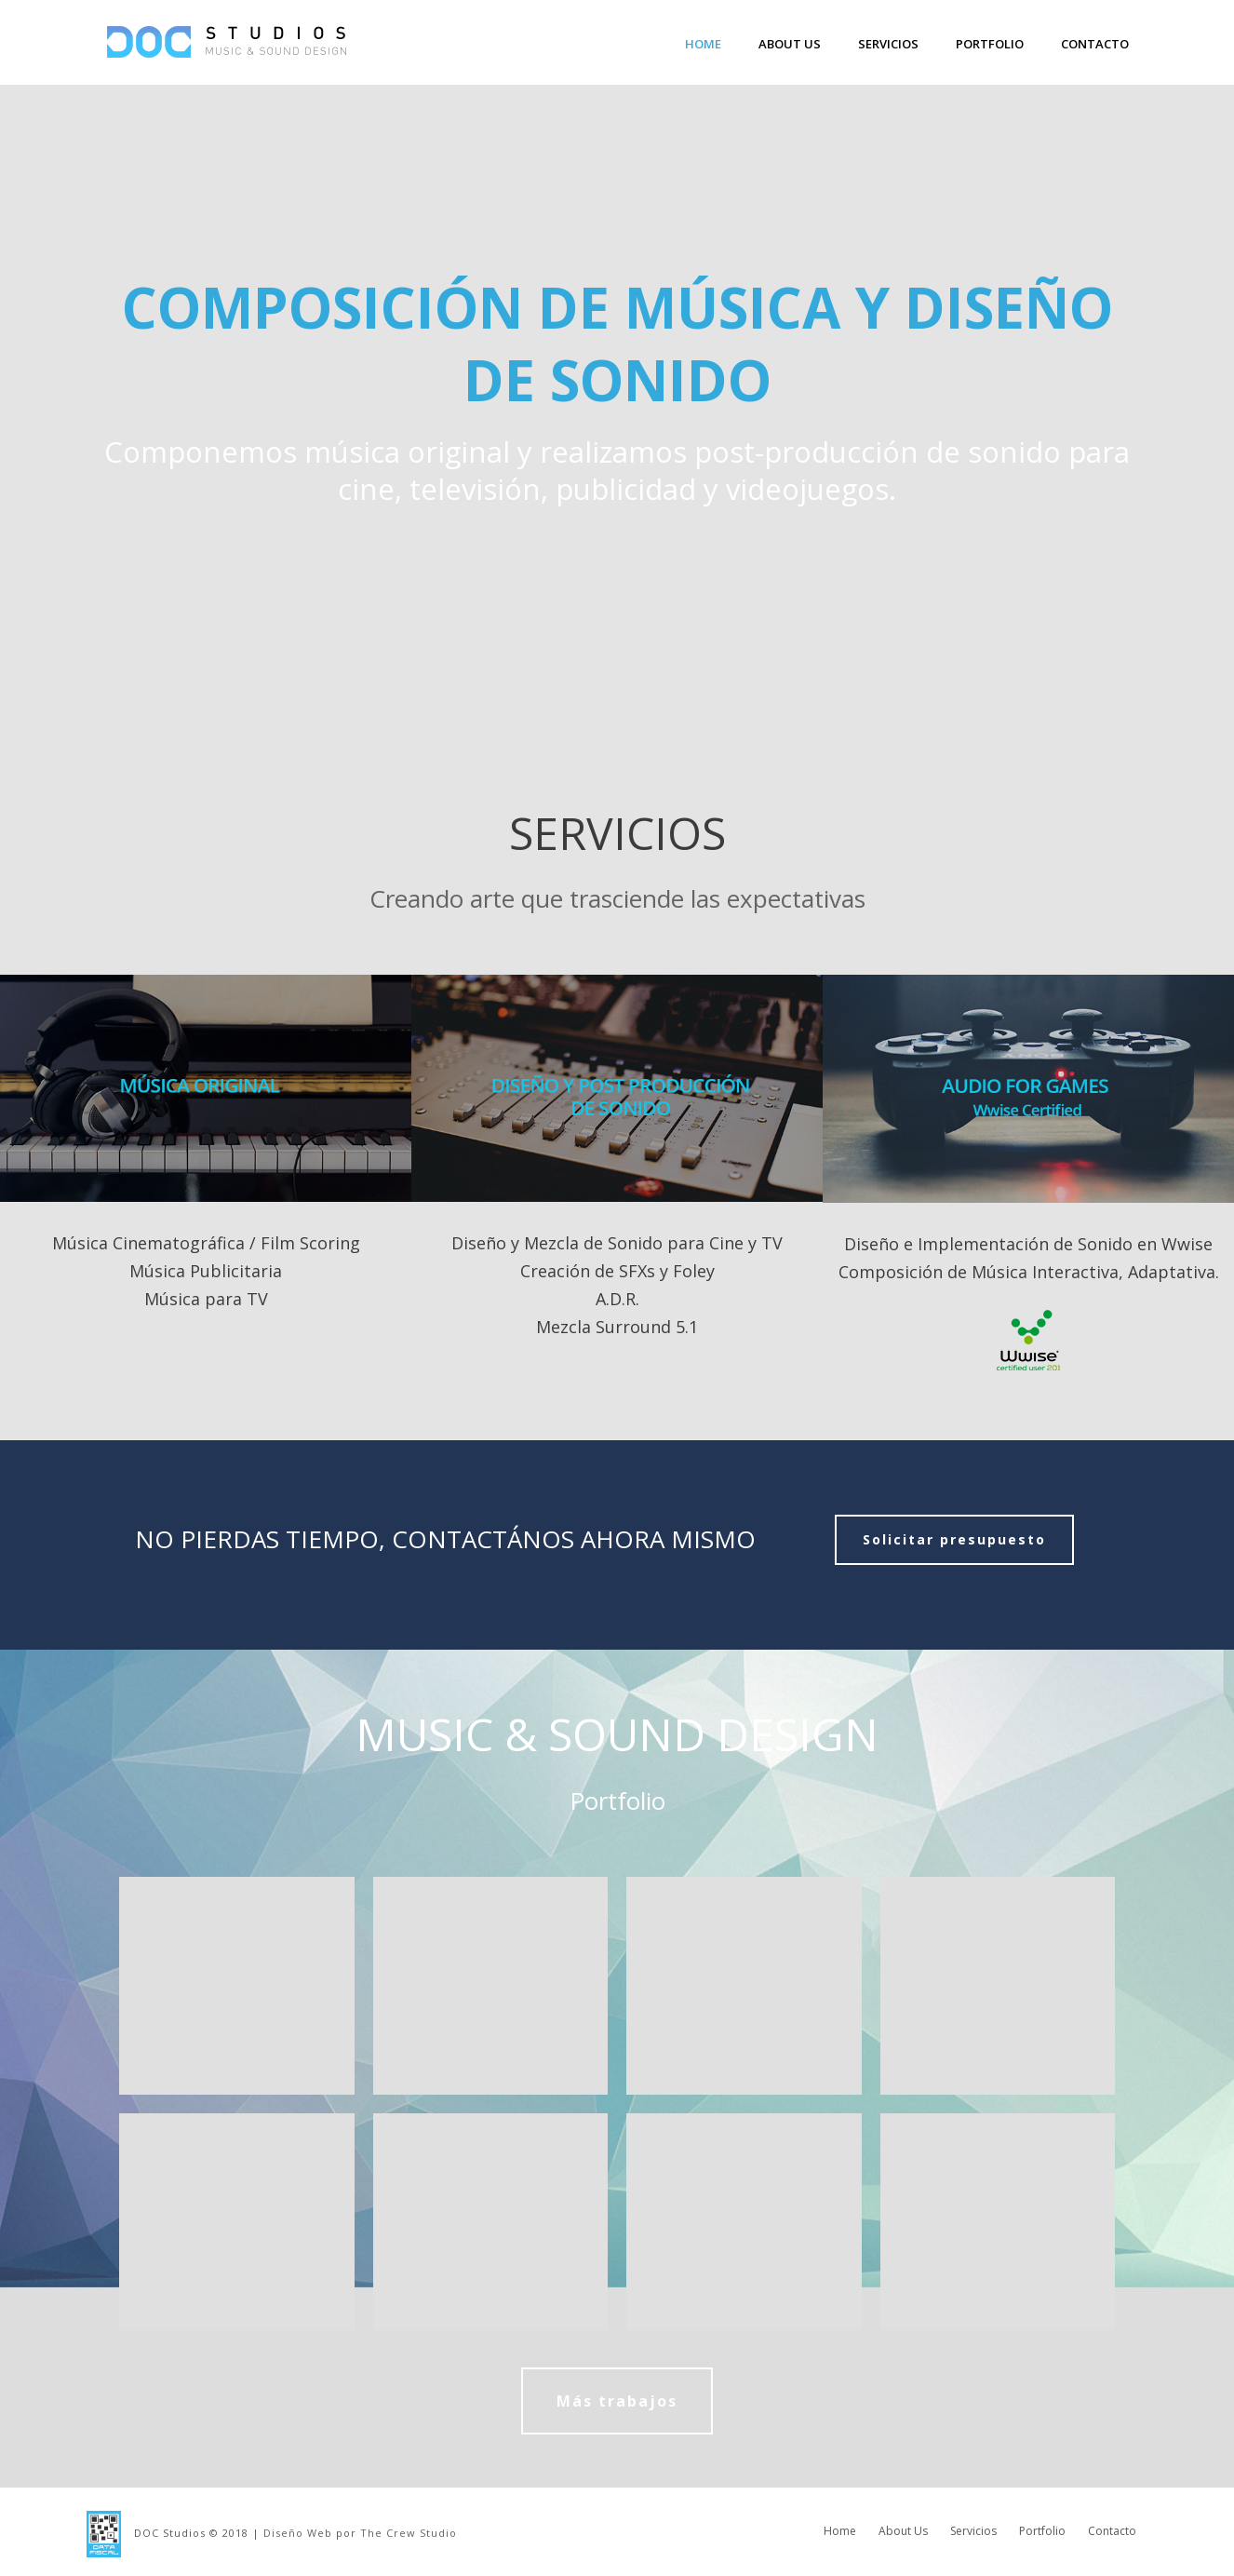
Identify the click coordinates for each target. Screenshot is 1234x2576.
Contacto (1095, 43)
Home (703, 43)
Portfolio (990, 43)
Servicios (888, 43)
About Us (789, 43)
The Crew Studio (408, 2533)
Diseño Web (297, 2533)
